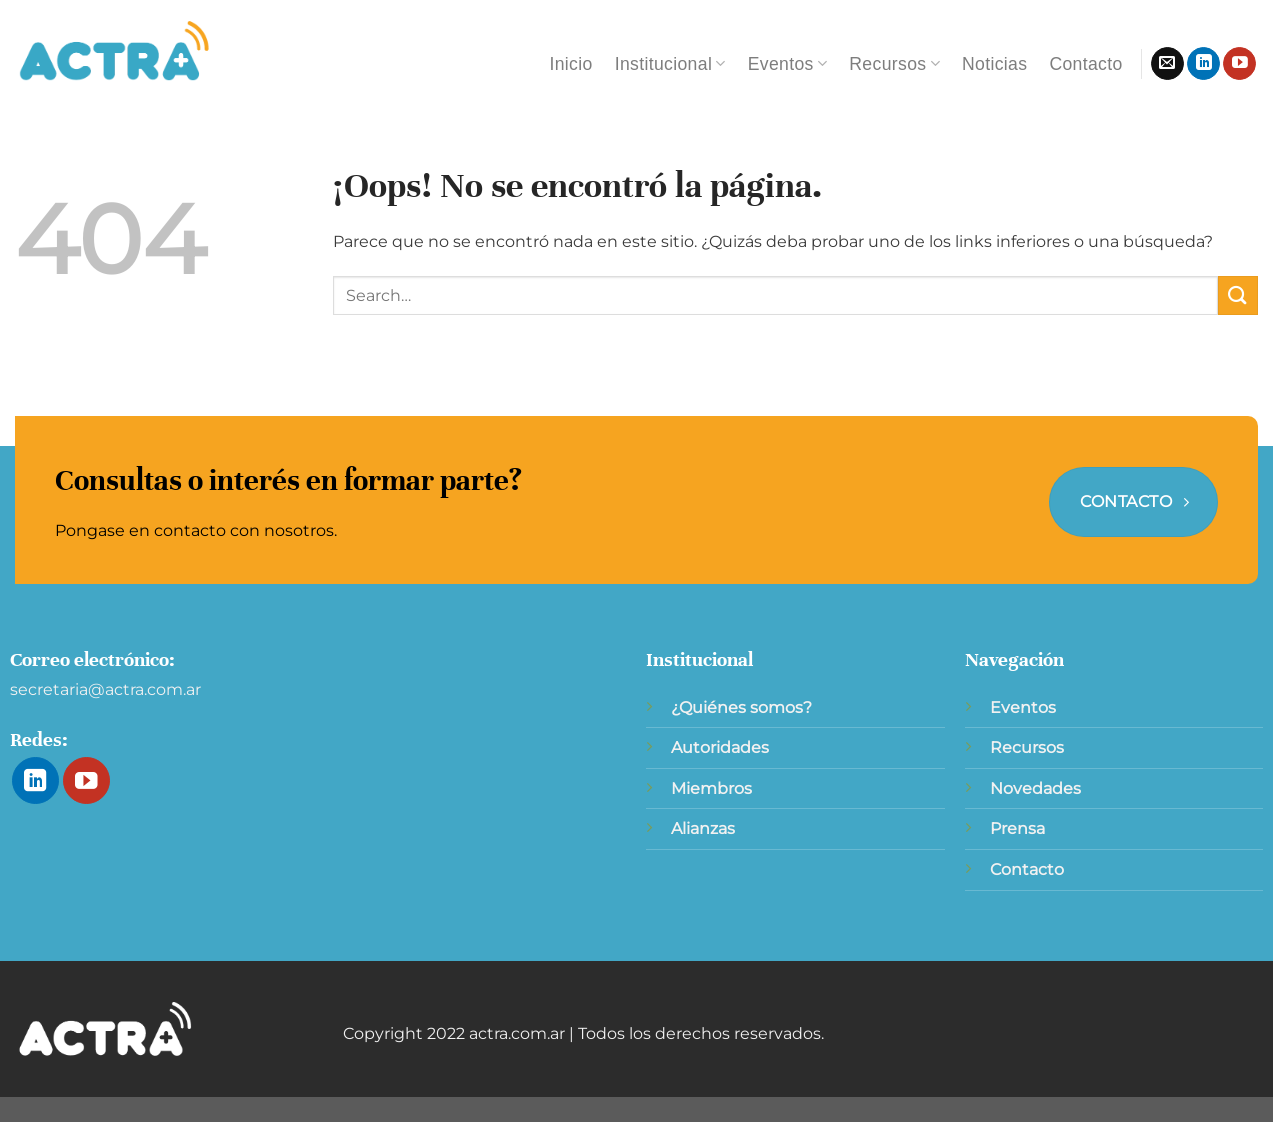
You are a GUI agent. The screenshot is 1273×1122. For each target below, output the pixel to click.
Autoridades (720, 747)
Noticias (994, 64)
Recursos (894, 64)
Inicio (570, 64)
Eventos (788, 64)
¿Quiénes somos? (741, 707)
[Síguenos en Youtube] (1239, 64)
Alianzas (703, 828)
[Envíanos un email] (1167, 64)
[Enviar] (1238, 295)
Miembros (711, 788)
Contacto (1085, 64)
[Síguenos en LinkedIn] (1203, 64)
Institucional (670, 64)
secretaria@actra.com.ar (105, 689)
